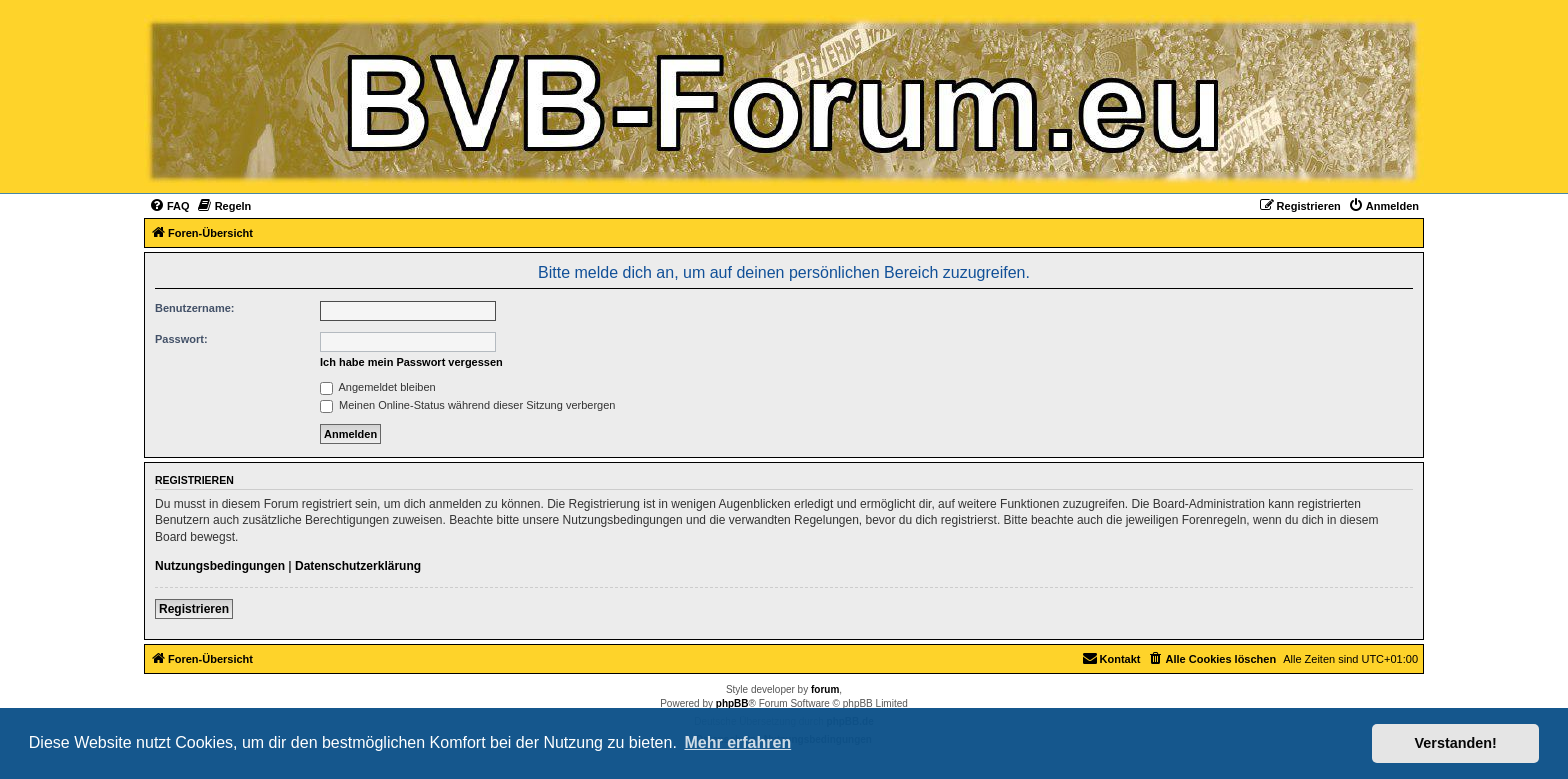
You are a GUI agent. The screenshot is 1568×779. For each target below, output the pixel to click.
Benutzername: (194, 308)
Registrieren (194, 609)
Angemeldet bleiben (378, 387)
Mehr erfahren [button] (737, 742)
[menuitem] (169, 206)
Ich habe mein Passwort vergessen (411, 362)
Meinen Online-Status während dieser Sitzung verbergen (467, 405)
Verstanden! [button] (1456, 743)
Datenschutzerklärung (358, 566)
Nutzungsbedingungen (220, 566)
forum (825, 689)
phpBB (732, 703)
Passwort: (181, 339)
